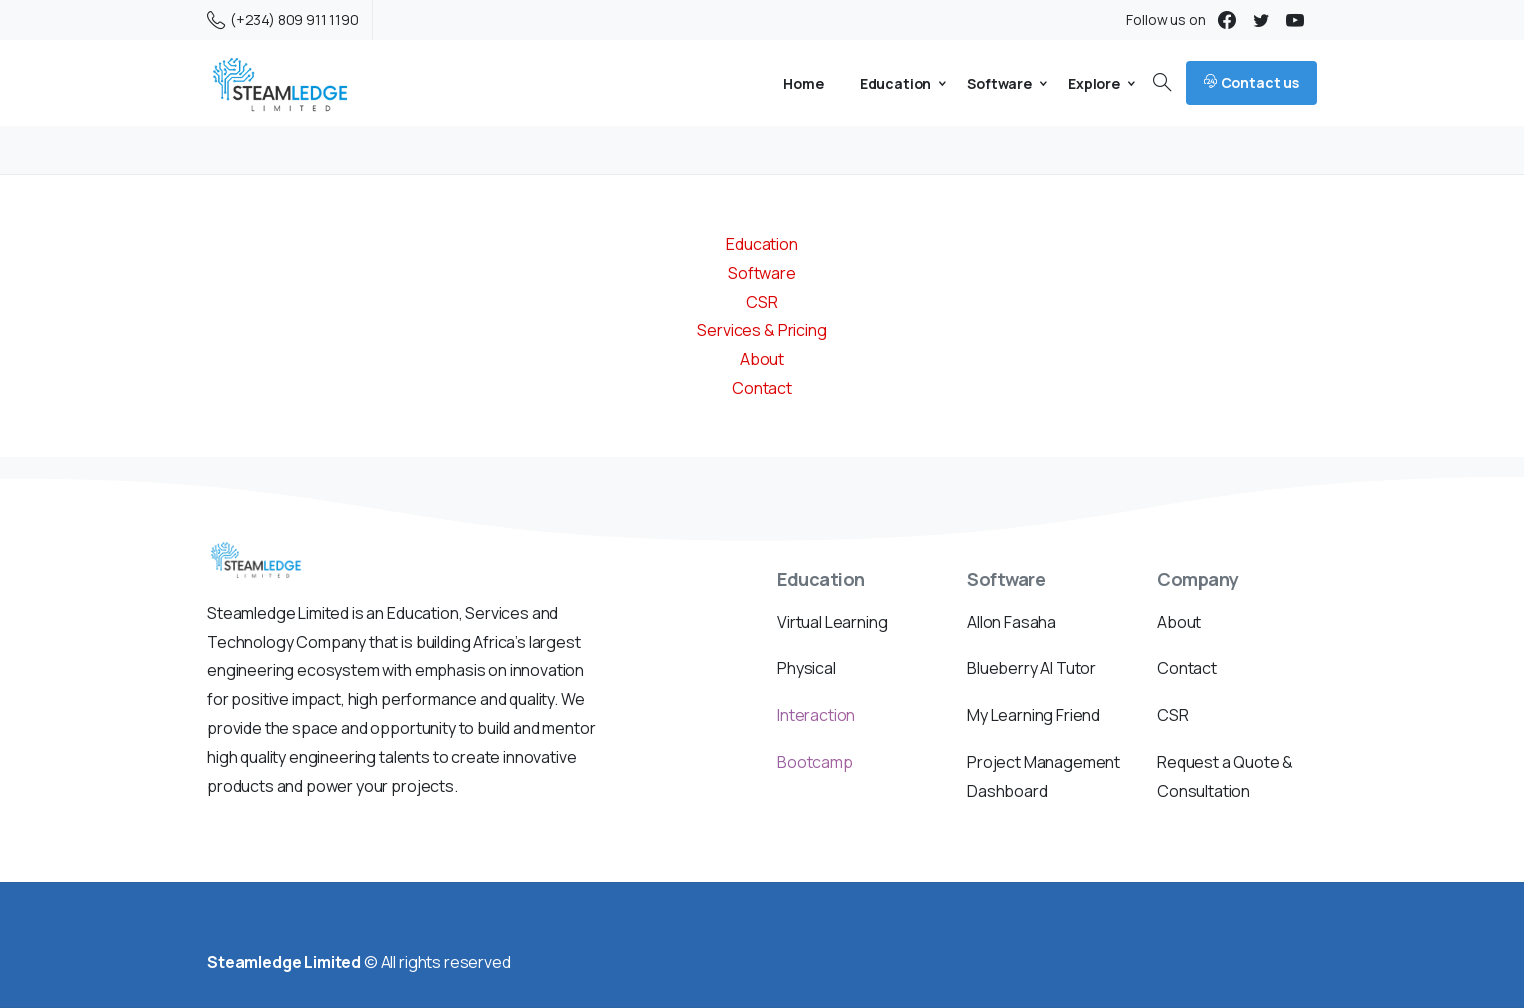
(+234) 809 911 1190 (283, 20)
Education (762, 244)
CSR (762, 302)
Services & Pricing (761, 330)
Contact (762, 388)
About (762, 359)
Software (762, 273)
